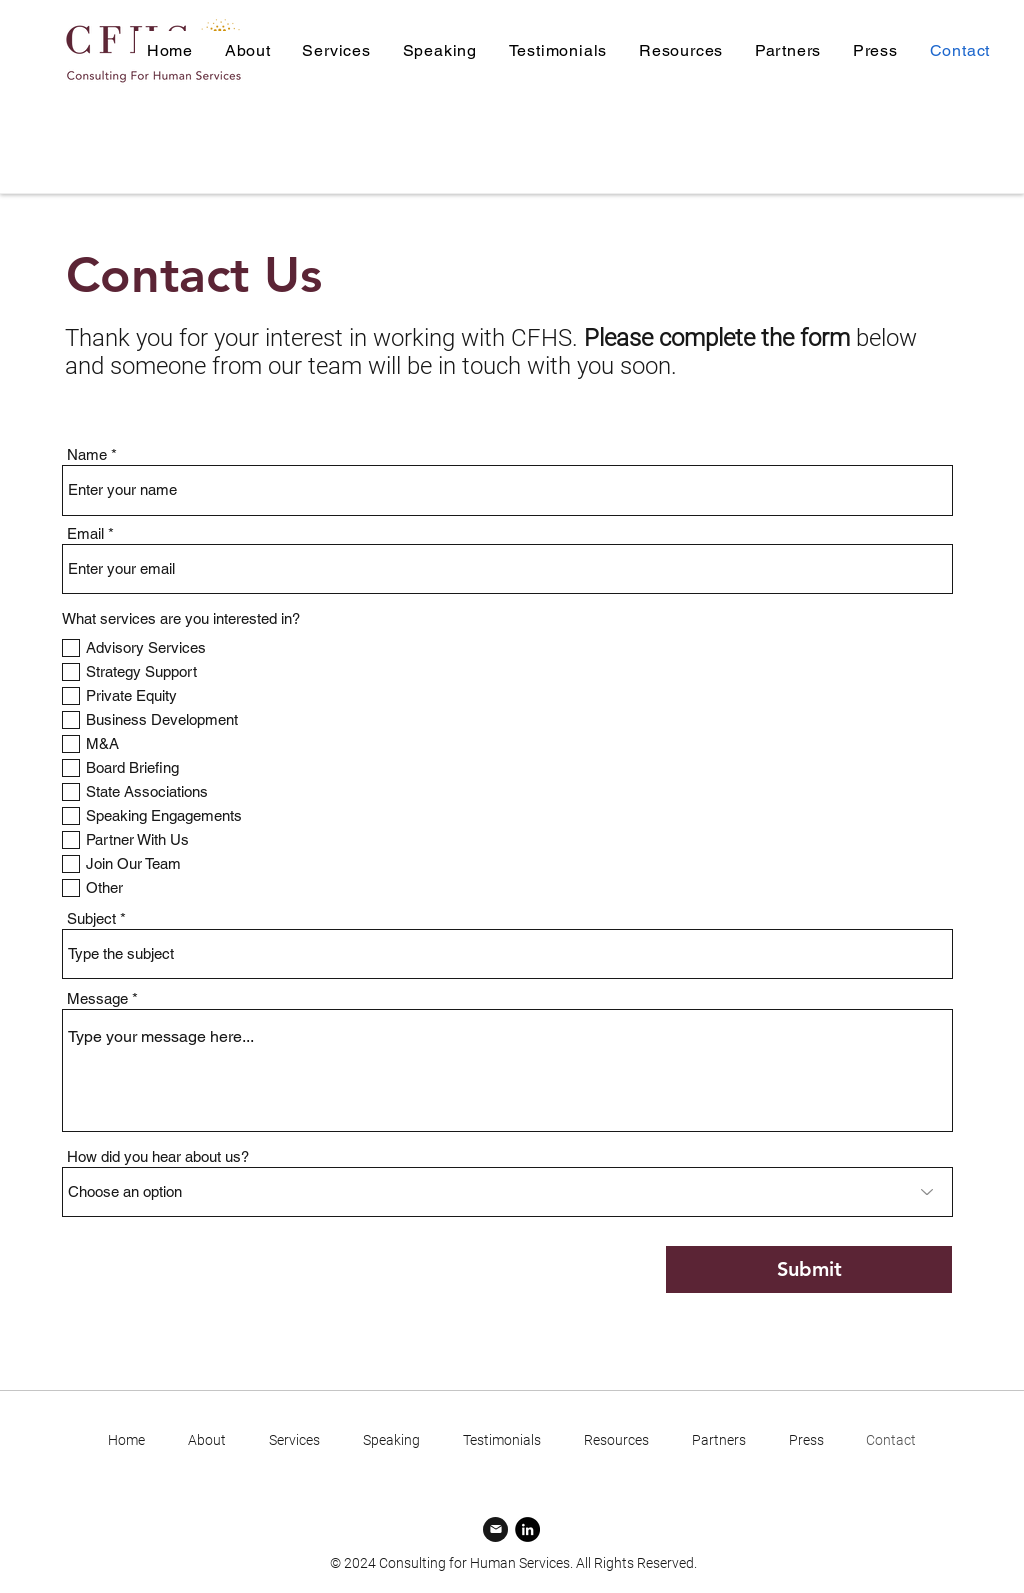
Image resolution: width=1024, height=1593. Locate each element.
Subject (91, 918)
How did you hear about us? (158, 1156)
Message (97, 998)
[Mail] (495, 1529)
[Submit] (809, 1269)
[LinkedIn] (527, 1529)
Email (85, 533)
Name (87, 454)
